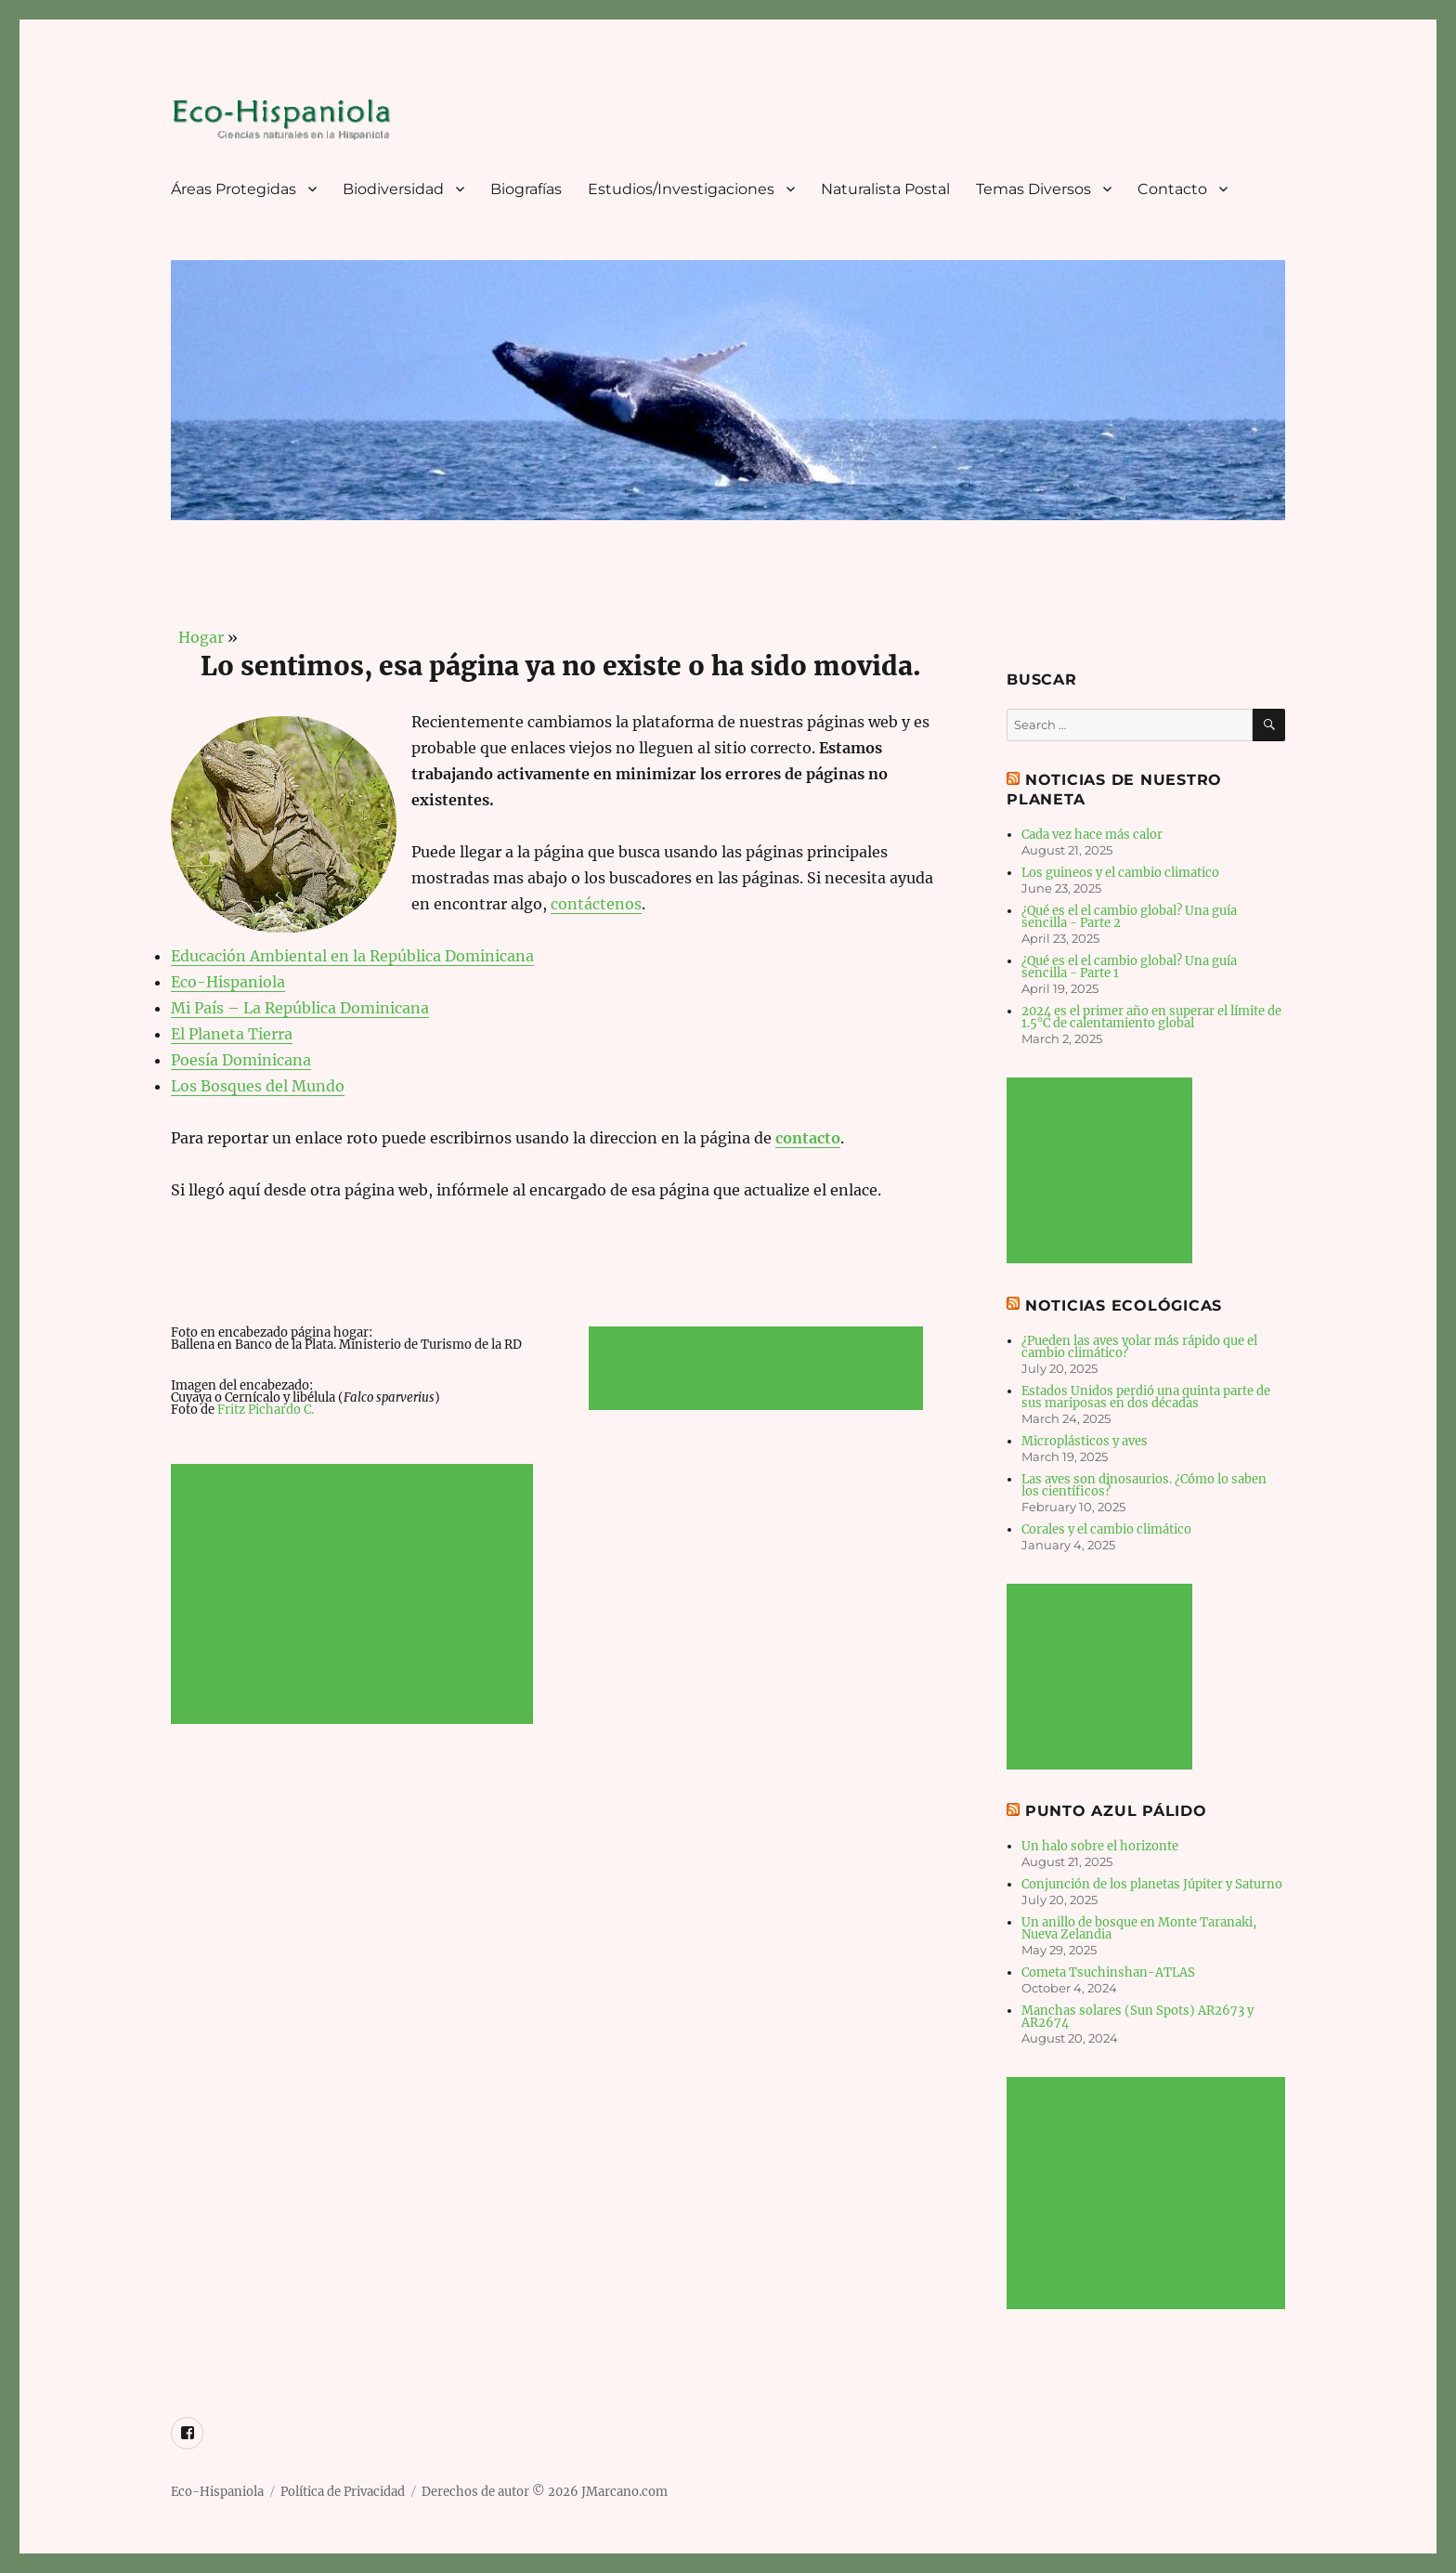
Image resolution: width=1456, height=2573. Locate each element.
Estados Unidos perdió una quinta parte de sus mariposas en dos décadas (1145, 1397)
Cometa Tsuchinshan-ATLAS (1108, 1972)
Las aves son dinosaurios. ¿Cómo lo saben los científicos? (1144, 1485)
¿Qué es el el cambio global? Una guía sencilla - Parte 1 (1129, 967)
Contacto (1172, 189)
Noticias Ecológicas (1123, 1305)
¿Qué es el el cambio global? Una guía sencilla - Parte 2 (1129, 917)
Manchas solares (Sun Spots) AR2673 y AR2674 (1137, 2017)
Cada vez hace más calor (1092, 834)
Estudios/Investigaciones (681, 189)
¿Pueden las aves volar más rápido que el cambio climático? (1139, 1347)
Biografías (526, 189)
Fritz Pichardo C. (265, 1409)
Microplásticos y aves (1084, 1441)
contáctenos (596, 904)
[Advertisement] (355, 1596)
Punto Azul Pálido (1116, 1811)
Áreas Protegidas (233, 189)
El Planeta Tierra (231, 1034)
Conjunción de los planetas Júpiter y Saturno (1151, 1884)
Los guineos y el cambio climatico (1120, 873)
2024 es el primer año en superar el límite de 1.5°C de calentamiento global (1151, 1017)
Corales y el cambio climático (1106, 1529)
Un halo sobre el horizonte (1099, 1846)
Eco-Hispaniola (228, 982)
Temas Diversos (1033, 189)
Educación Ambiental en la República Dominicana (352, 956)
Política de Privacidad (342, 2492)
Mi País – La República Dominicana (300, 1008)
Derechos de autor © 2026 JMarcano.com (545, 2492)
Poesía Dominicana (241, 1060)
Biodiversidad (393, 189)
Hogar (197, 637)
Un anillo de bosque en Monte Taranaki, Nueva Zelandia (1138, 1928)
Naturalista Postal (885, 189)
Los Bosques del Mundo (257, 1086)
